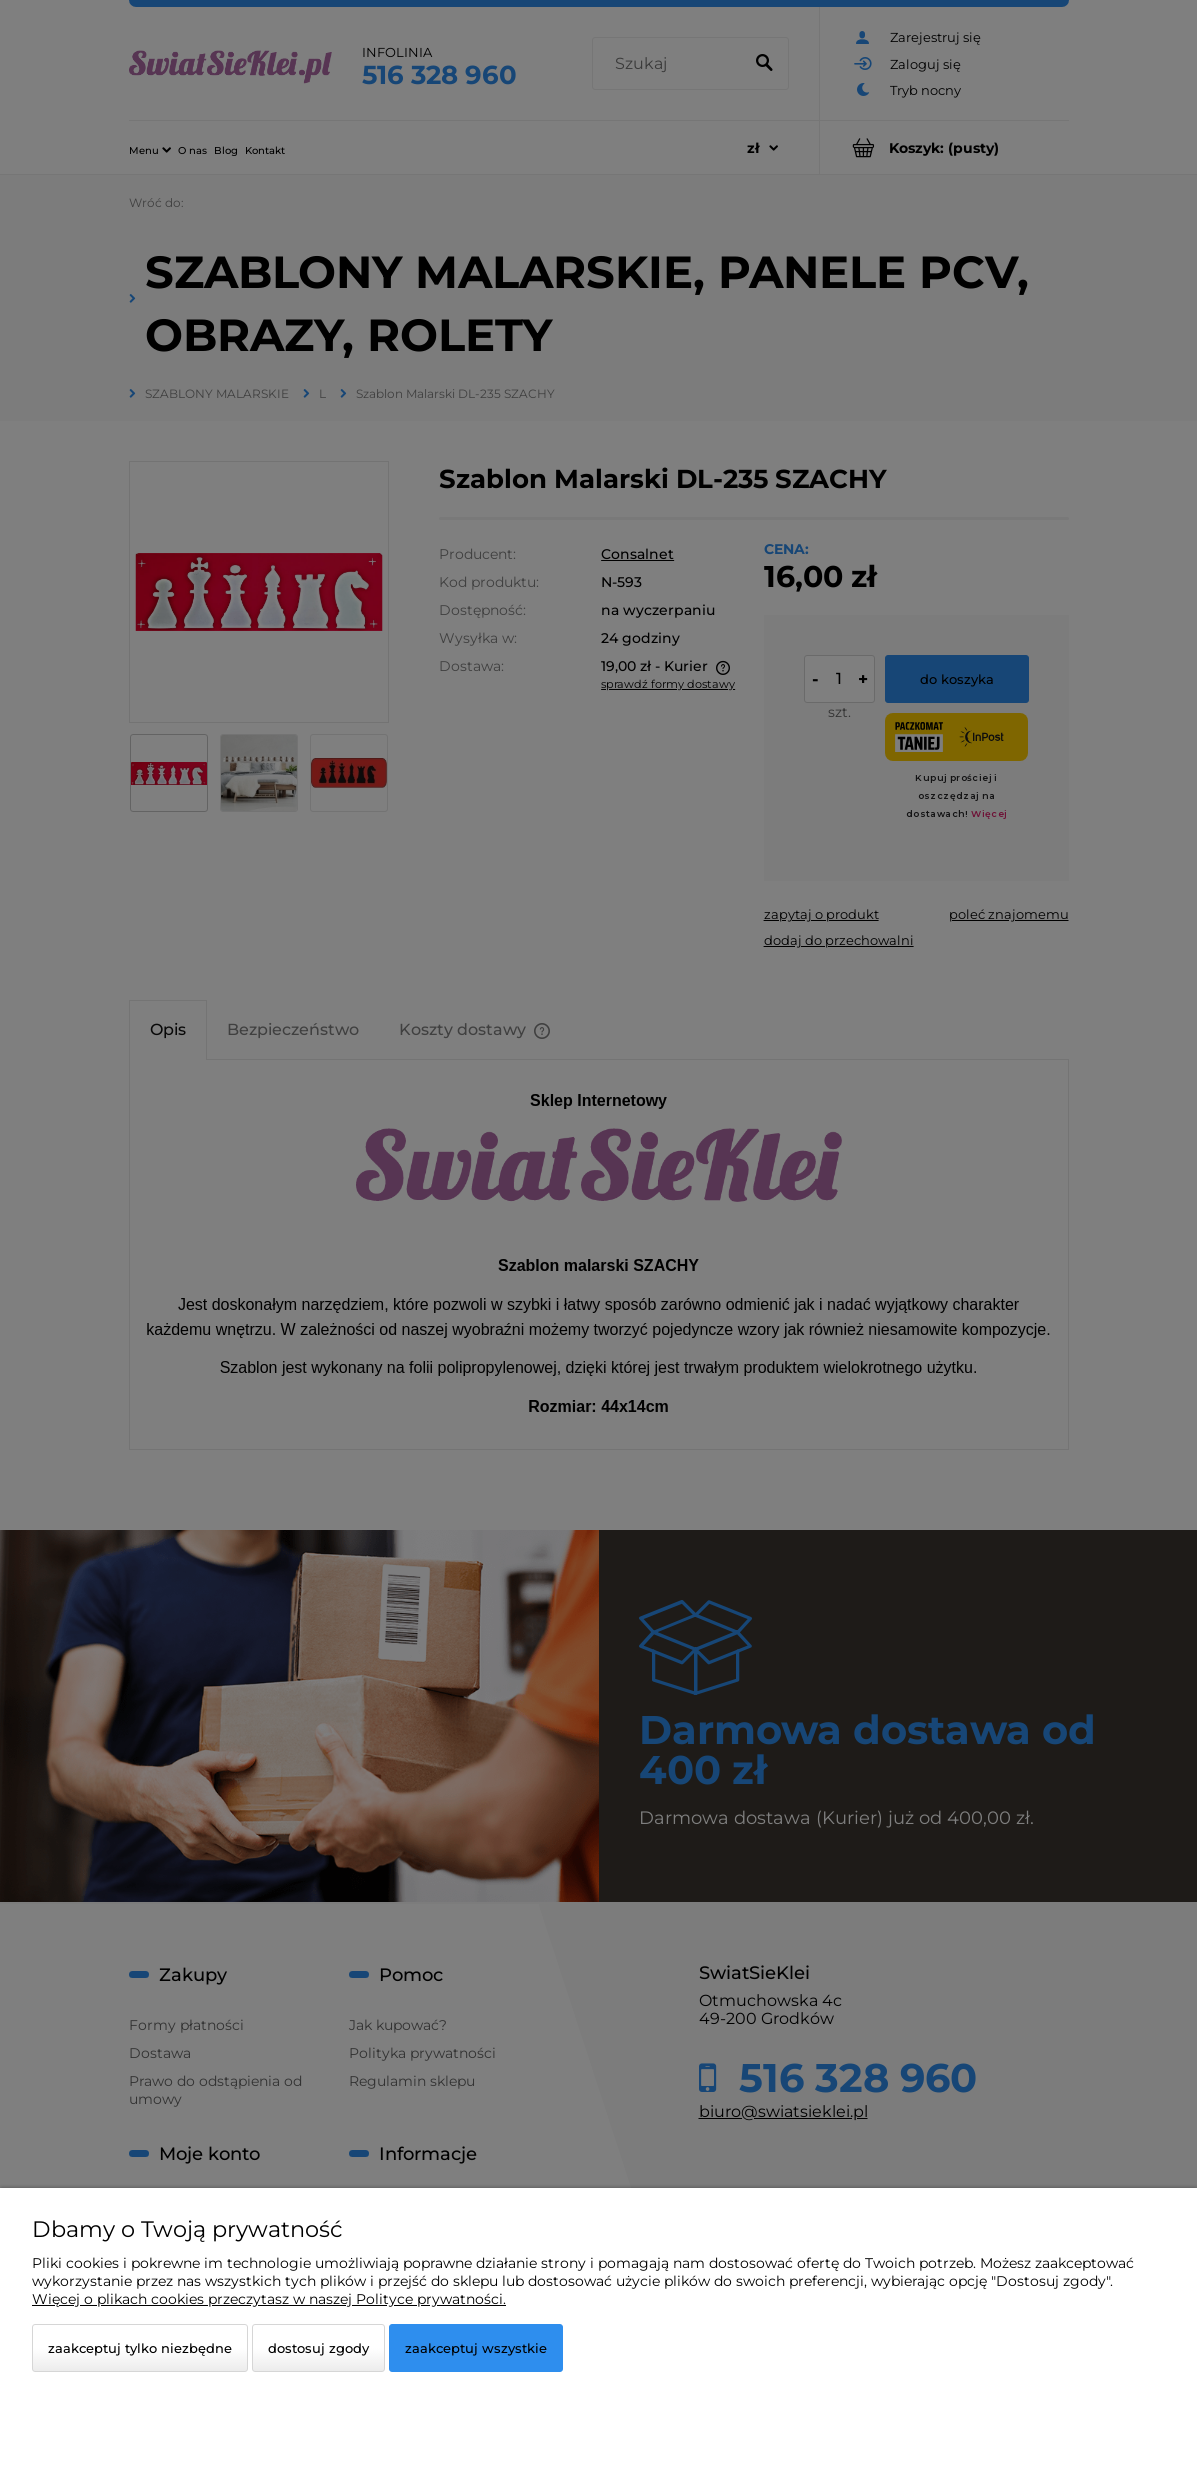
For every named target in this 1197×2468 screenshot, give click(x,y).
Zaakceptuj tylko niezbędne (140, 2348)
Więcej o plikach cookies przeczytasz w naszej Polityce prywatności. (269, 2299)
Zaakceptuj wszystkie (476, 2348)
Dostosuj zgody (318, 2348)
